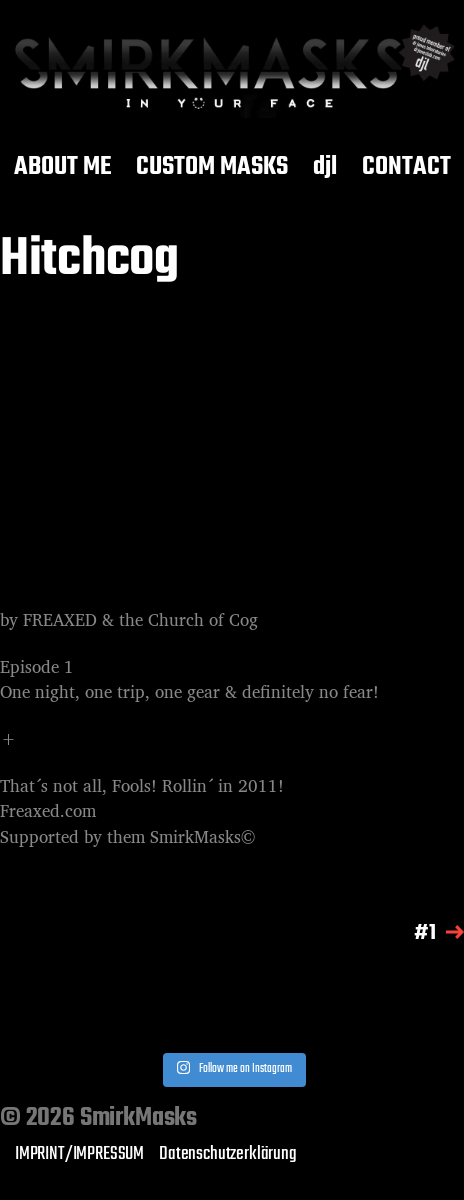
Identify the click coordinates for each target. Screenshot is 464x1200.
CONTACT (406, 168)
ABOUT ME (62, 168)
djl (325, 168)
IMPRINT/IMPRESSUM (79, 1154)
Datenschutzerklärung (228, 1154)
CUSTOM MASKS (212, 168)
